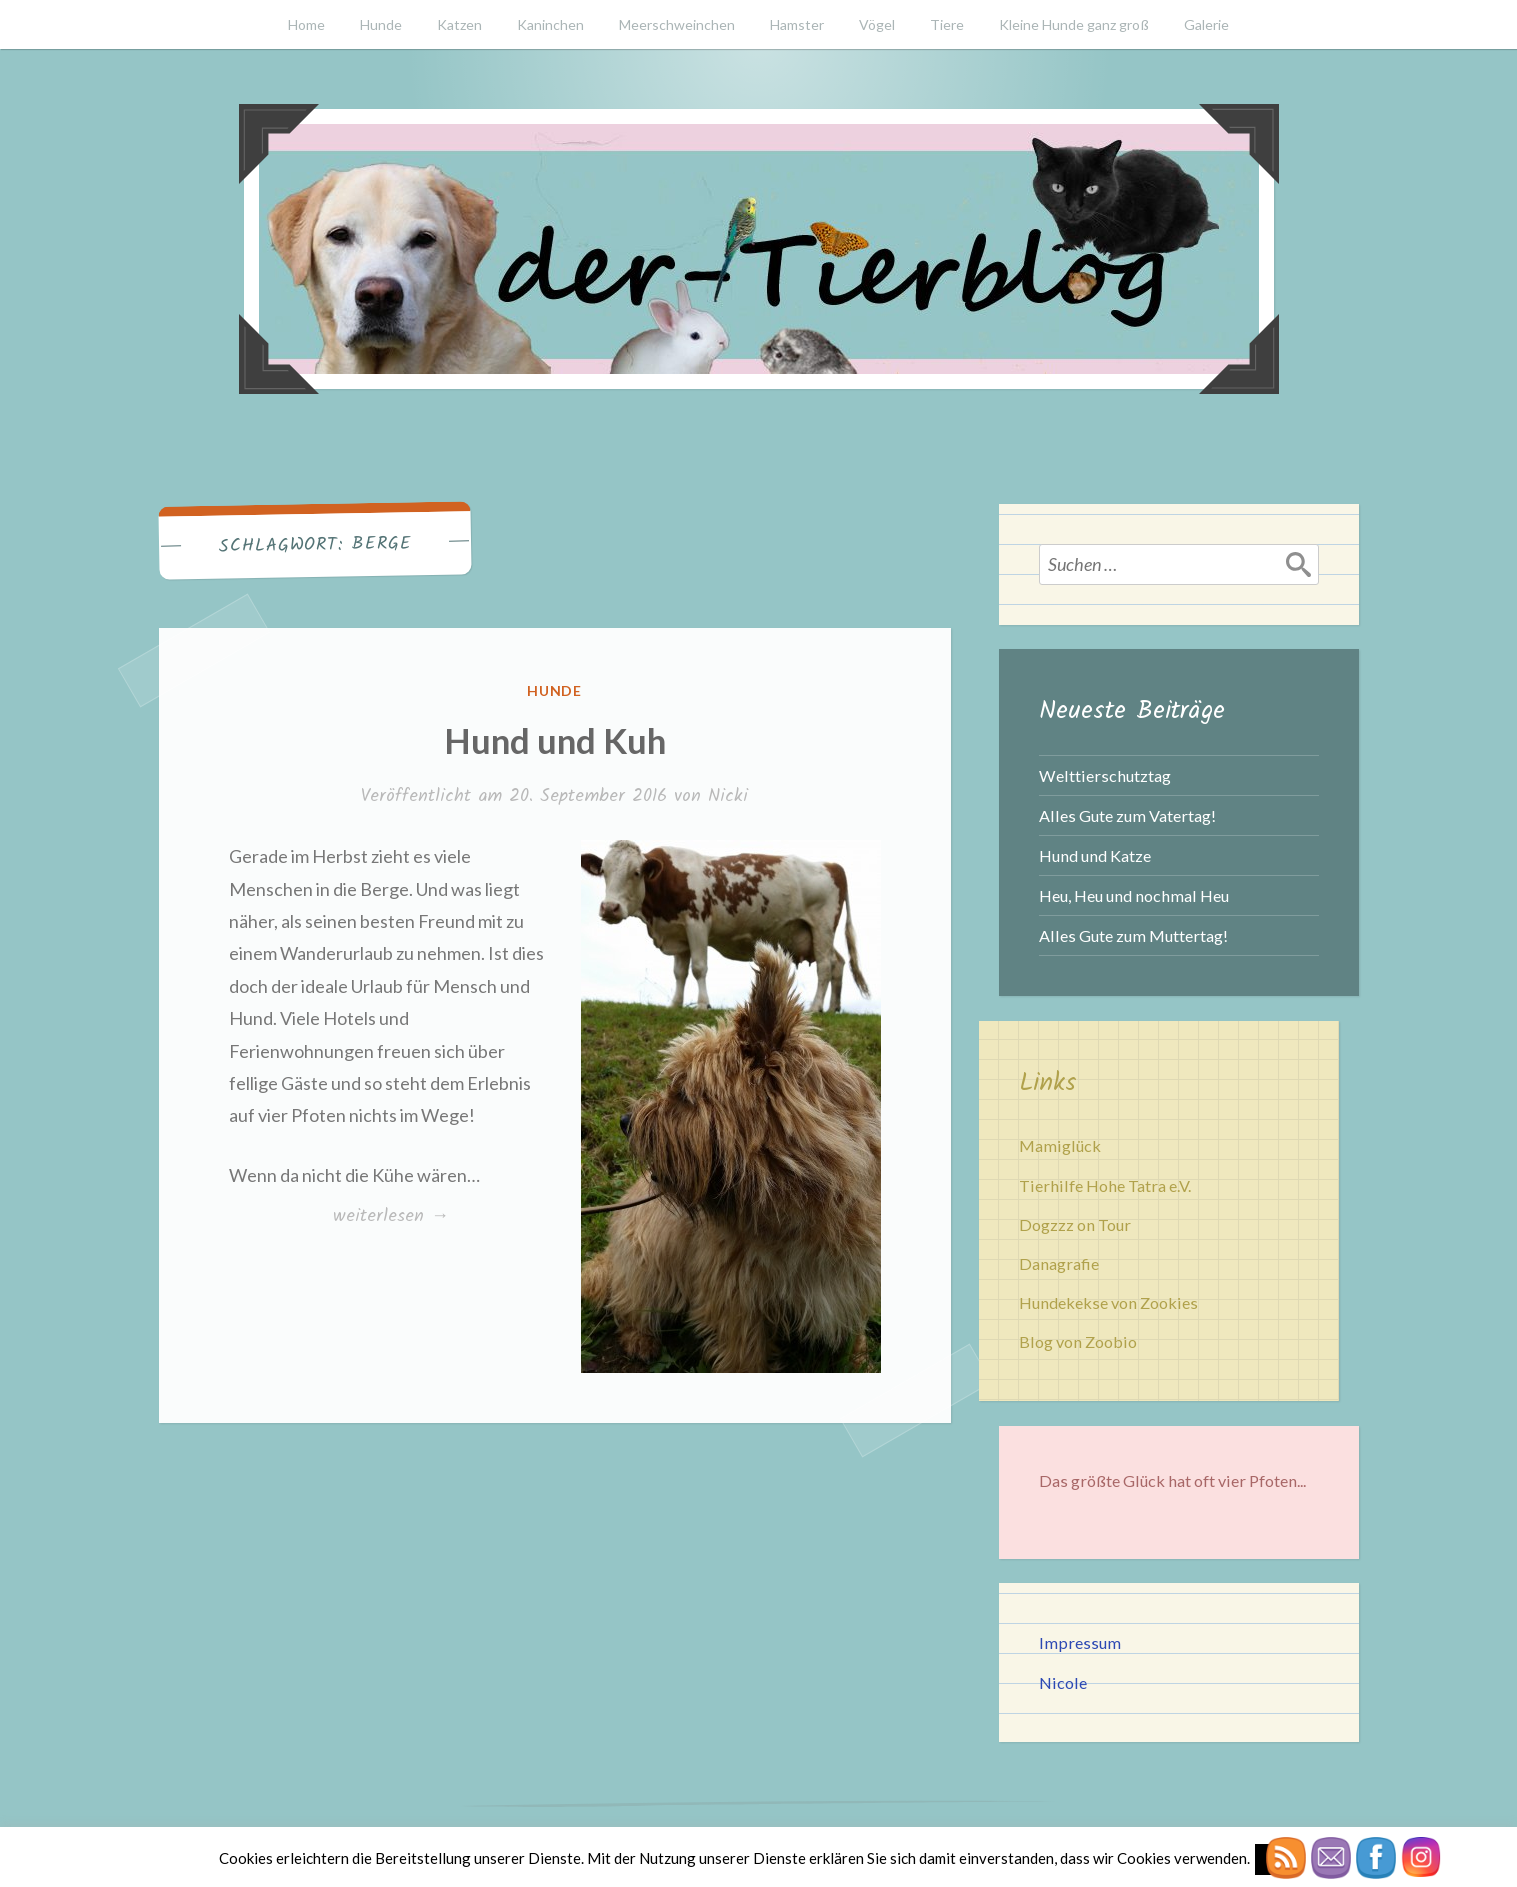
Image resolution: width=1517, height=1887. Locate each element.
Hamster (797, 24)
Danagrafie (1059, 1263)
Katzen (459, 24)
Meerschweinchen (677, 24)
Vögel (877, 24)
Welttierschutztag (1105, 775)
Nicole (1063, 1682)
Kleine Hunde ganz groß (1074, 24)
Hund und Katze (1095, 855)
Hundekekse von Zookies (1108, 1302)
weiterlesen (390, 1217)
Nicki (728, 796)
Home (306, 24)
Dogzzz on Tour (1075, 1224)
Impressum (1080, 1642)
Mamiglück (1060, 1145)
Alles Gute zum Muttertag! (1133, 935)
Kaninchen (550, 24)
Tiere (947, 24)
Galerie (1206, 24)
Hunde (381, 24)
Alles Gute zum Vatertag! (1127, 815)
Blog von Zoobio (1078, 1341)
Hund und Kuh (555, 740)
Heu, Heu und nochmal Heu (1134, 895)
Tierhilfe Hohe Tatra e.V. (1105, 1185)
